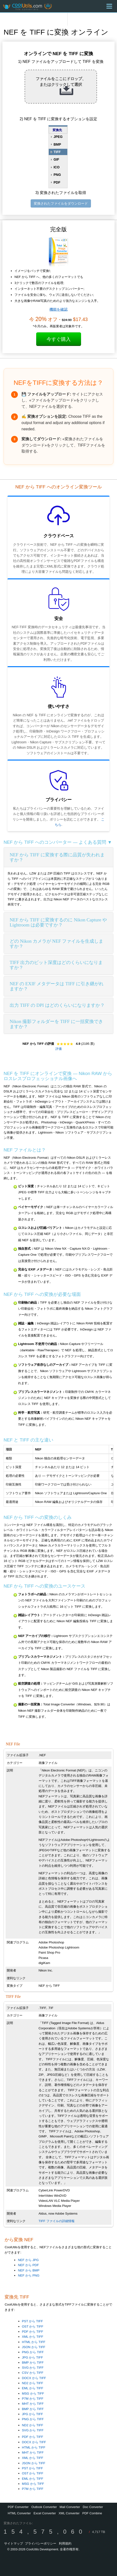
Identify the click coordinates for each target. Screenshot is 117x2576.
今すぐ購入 (59, 339)
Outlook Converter (44, 2507)
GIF (56, 159)
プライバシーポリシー (40, 2543)
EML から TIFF (32, 2388)
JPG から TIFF (32, 2357)
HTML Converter (19, 2513)
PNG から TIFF (33, 2352)
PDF (57, 182)
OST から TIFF (32, 2326)
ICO (57, 167)
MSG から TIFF (33, 2393)
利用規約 (65, 2543)
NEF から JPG (28, 2260)
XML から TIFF (32, 2336)
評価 (58, 1049)
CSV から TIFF (32, 2372)
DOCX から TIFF (34, 2378)
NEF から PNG (28, 2275)
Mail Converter (70, 2507)
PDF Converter (18, 2507)
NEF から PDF (28, 2265)
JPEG (58, 137)
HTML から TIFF (33, 2342)
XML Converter (69, 2513)
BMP (57, 144)
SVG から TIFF (33, 2367)
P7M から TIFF (32, 2398)
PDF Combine (92, 2513)
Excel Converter (45, 2513)
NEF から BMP (28, 2270)
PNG (57, 175)
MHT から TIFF (33, 2403)
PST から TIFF (32, 2321)
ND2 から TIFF (32, 2383)
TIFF (57, 152)
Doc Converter (93, 2507)
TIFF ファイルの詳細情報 (57, 2221)
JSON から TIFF (33, 2347)
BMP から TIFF (33, 2362)
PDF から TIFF (32, 2331)
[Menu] (109, 6)
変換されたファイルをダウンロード (61, 203)
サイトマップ (13, 2543)
